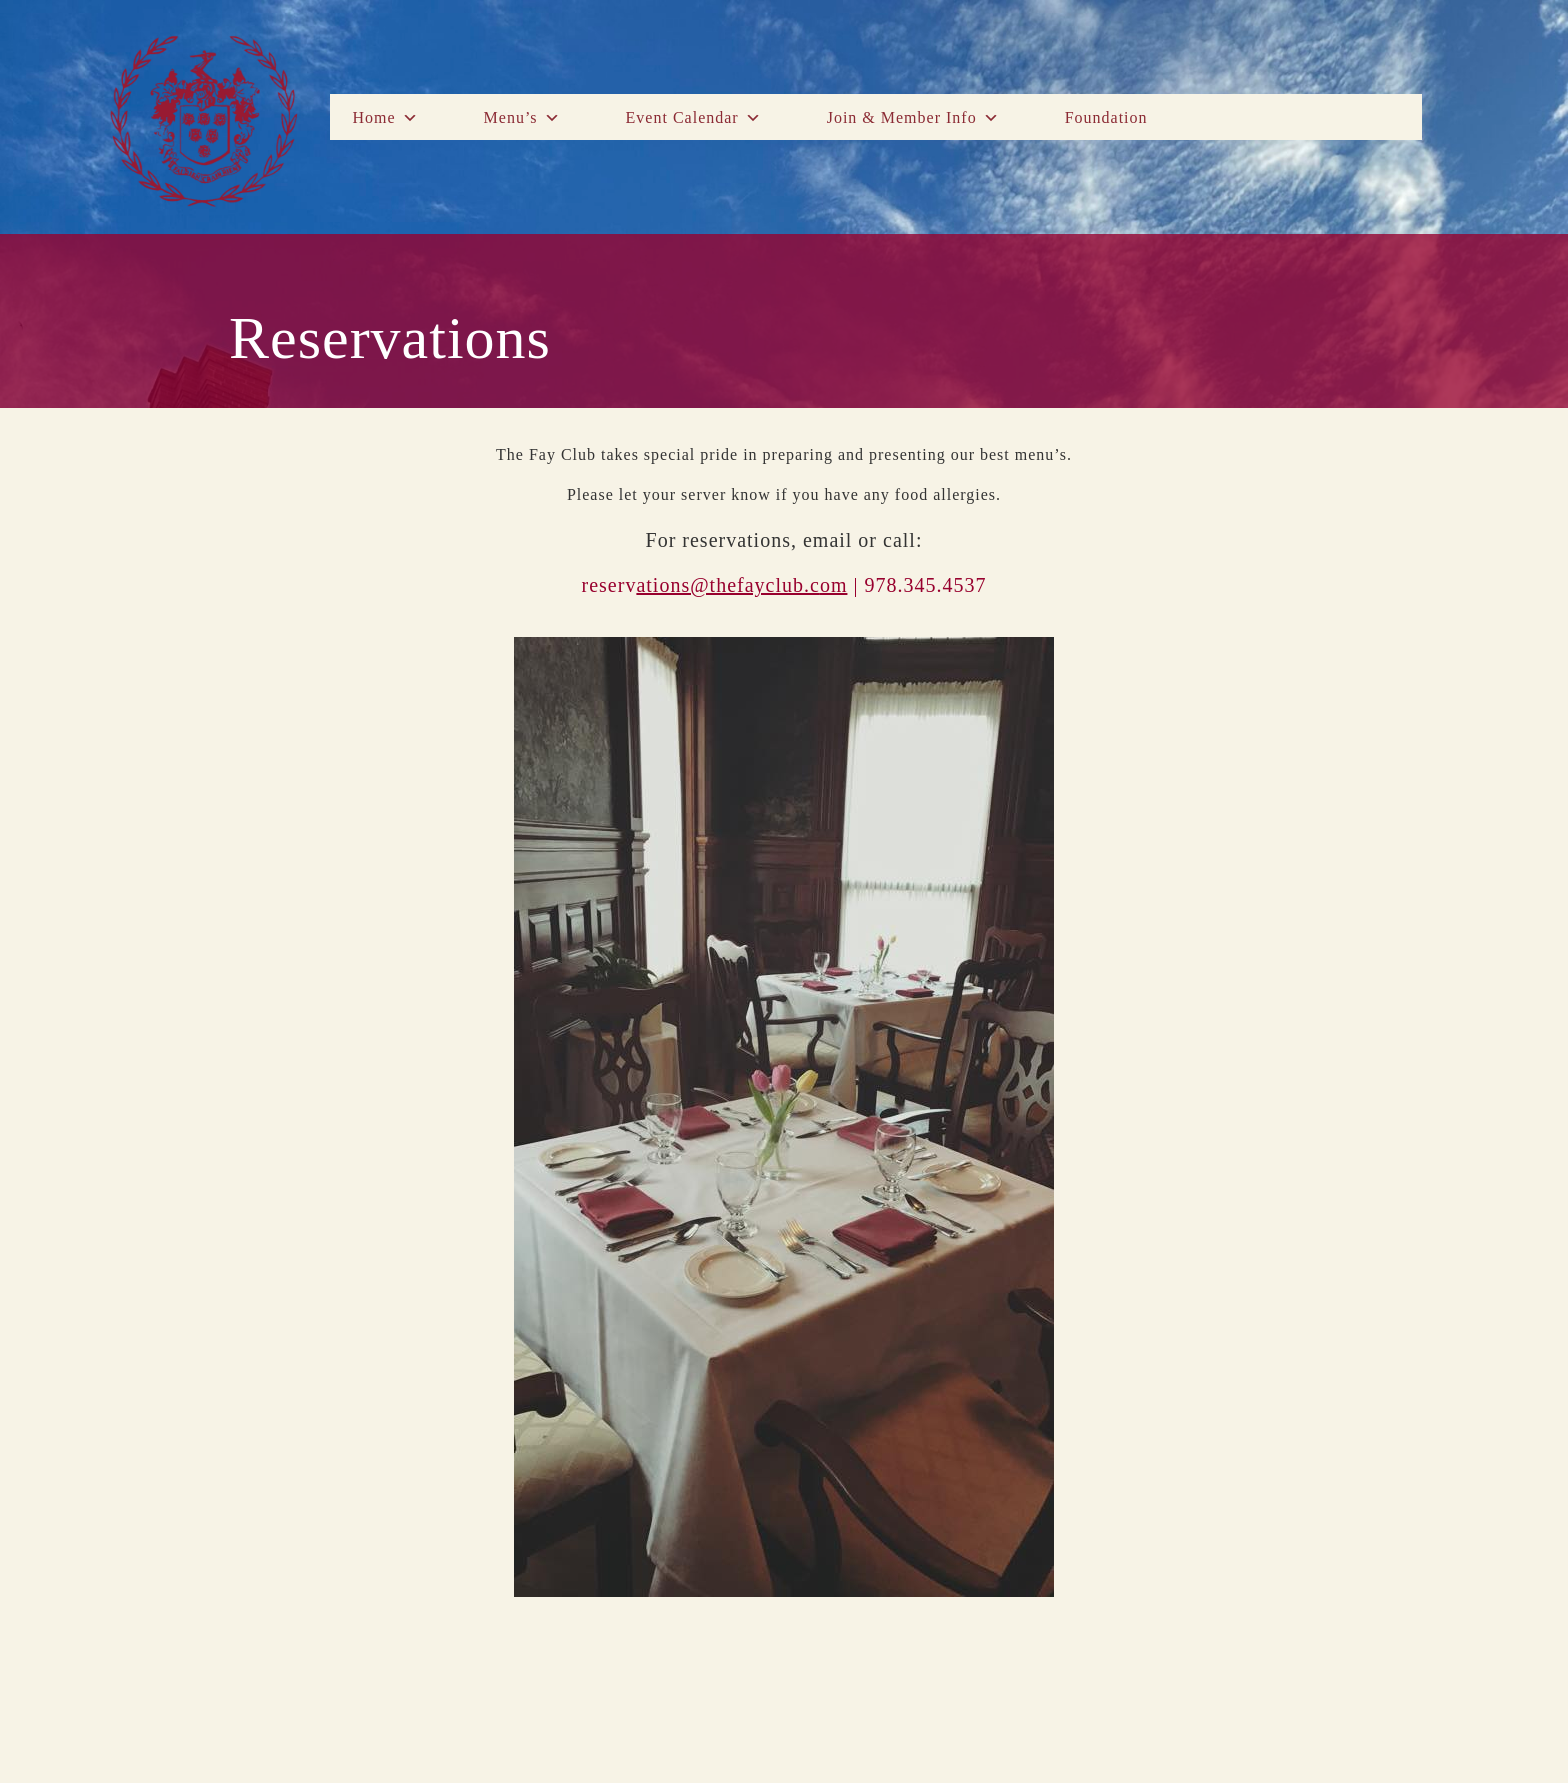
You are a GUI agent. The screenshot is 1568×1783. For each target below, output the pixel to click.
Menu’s (522, 118)
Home (385, 118)
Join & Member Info (913, 118)
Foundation (1106, 117)
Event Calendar (694, 118)
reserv (701, 585)
